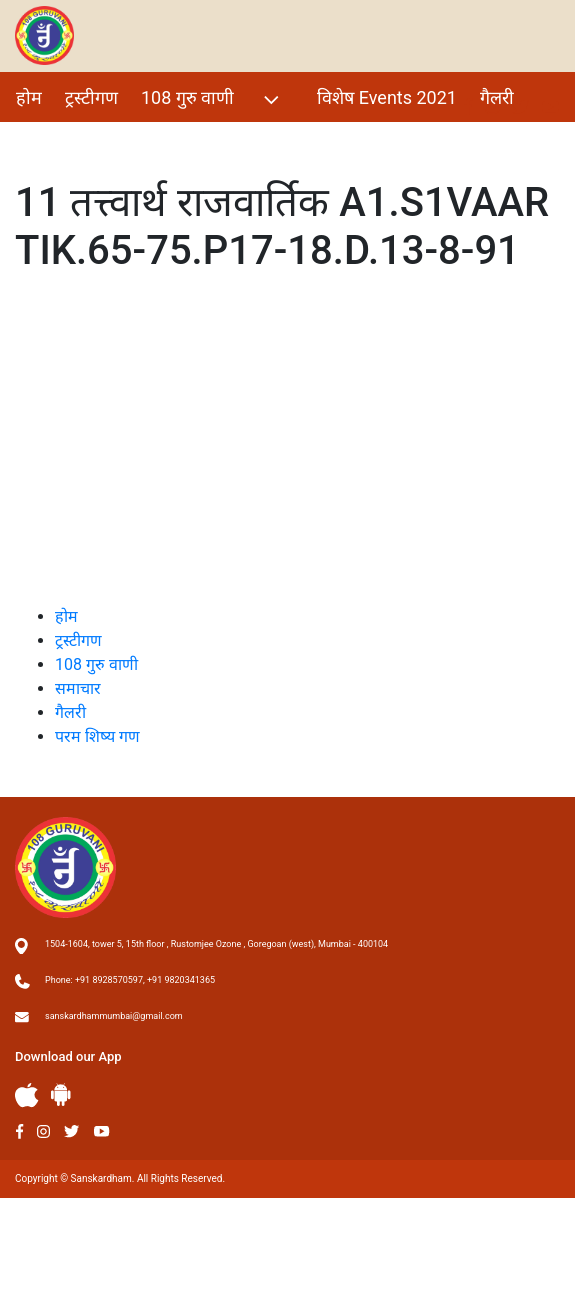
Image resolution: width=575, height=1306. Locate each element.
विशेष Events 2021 (387, 97)
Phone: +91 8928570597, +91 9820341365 (130, 980)
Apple (27, 1095)
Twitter (72, 1131)
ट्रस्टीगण (91, 97)
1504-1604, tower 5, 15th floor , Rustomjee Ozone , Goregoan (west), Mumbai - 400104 (216, 944)
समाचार (78, 688)
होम (29, 97)
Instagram (43, 1131)
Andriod (61, 1094)
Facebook (19, 1131)
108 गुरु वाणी (212, 99)
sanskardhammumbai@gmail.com (114, 1016)
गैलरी (497, 97)
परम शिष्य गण (63, 140)
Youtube (102, 1131)
